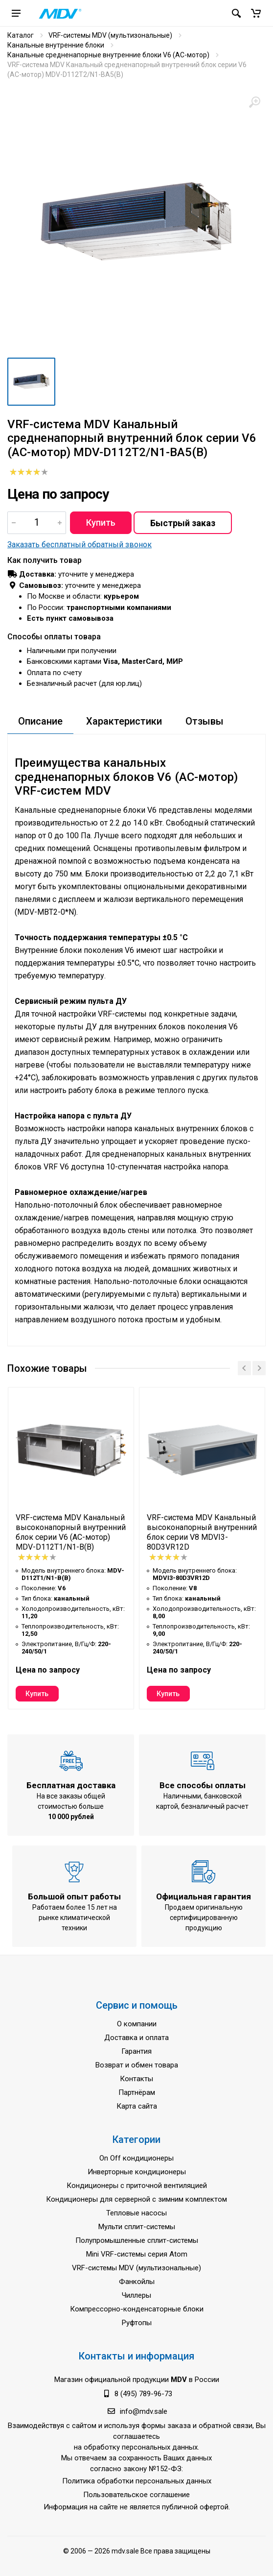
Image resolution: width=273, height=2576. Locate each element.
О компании (137, 2023)
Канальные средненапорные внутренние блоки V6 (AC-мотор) (108, 55)
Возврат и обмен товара (136, 2065)
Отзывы (204, 721)
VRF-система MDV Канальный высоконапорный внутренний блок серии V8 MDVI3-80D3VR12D (202, 1532)
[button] (256, 13)
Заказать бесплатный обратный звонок (79, 544)
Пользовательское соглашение (136, 2494)
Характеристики (124, 721)
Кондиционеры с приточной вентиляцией (137, 2185)
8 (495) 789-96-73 (143, 2393)
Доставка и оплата (136, 2037)
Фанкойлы (137, 2281)
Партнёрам (136, 2092)
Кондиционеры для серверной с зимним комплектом (136, 2199)
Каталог (20, 35)
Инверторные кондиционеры (137, 2171)
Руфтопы (137, 2322)
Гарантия (136, 2051)
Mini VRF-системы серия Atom (136, 2254)
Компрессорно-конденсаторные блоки (137, 2309)
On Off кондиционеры (136, 2158)
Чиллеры (136, 2295)
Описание (40, 721)
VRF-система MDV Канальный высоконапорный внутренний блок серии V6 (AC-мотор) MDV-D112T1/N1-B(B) (71, 1532)
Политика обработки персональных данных (136, 2481)
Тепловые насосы (136, 2213)
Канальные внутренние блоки (55, 45)
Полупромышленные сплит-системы (136, 2240)
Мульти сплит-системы (136, 2226)
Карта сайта (136, 2106)
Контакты (136, 2078)
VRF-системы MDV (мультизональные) (110, 35)
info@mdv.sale (143, 2411)
